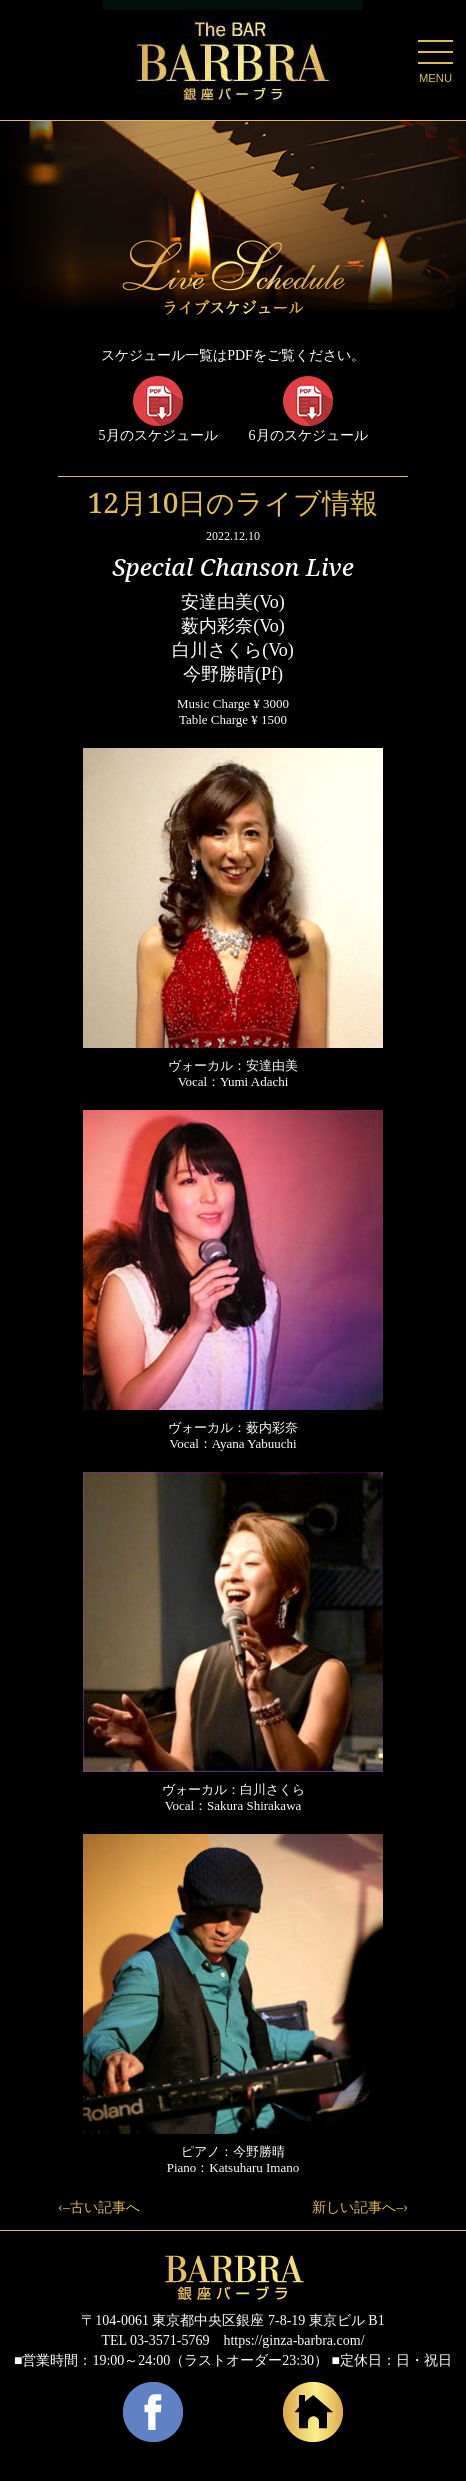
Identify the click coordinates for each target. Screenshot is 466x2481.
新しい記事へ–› (360, 2207)
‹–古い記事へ (99, 2207)
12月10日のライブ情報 (233, 502)
